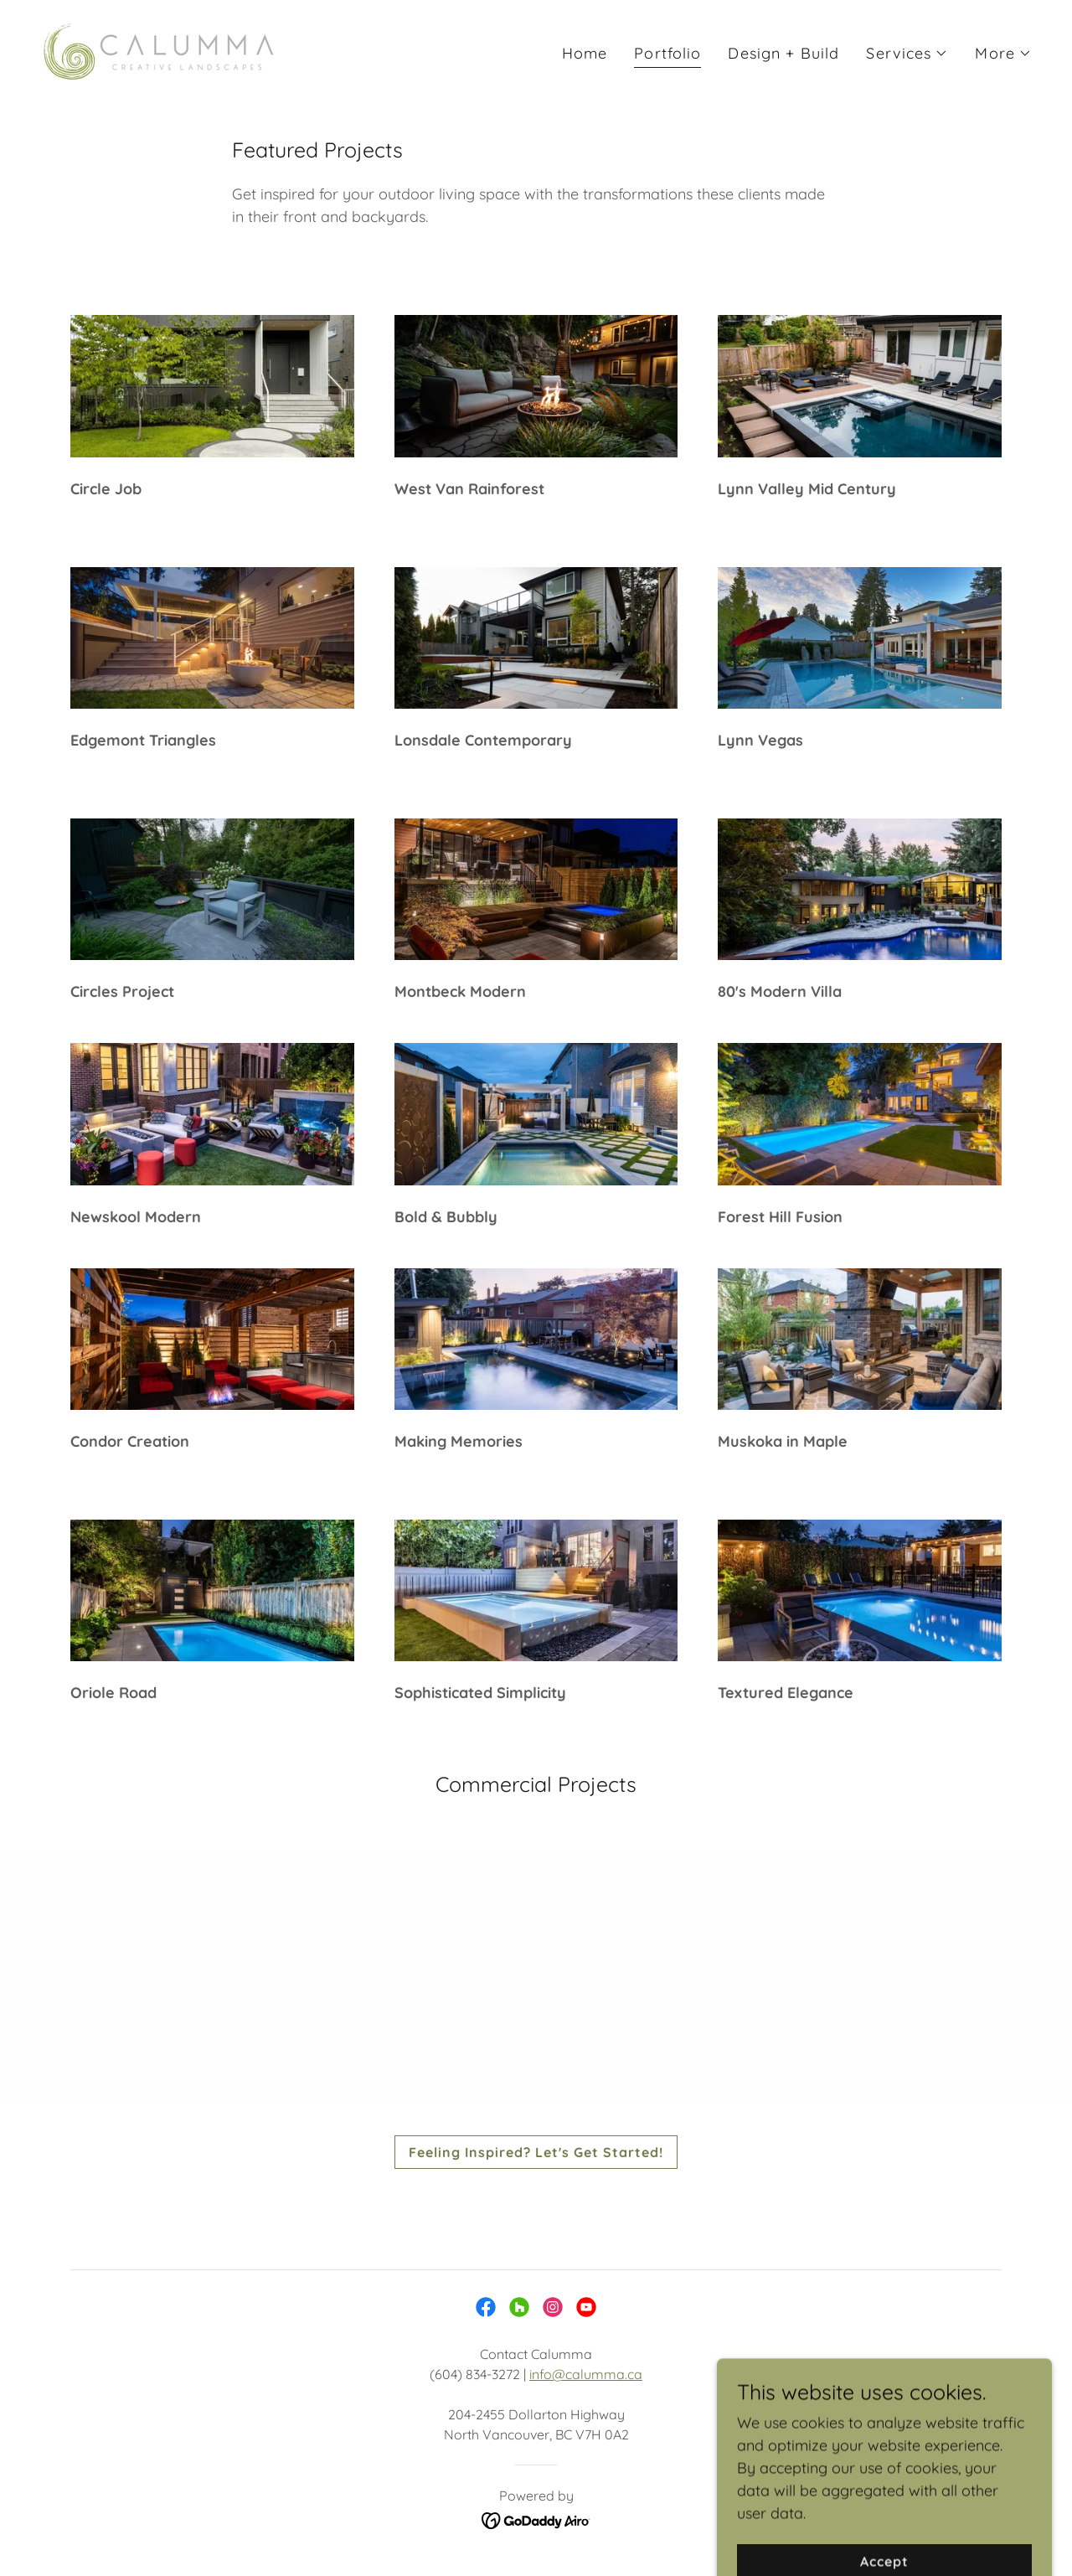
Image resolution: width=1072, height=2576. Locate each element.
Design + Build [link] (783, 53)
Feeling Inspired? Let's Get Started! (536, 2152)
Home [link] (585, 53)
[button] (907, 54)
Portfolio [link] (667, 53)
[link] (158, 49)
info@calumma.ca (585, 2374)
